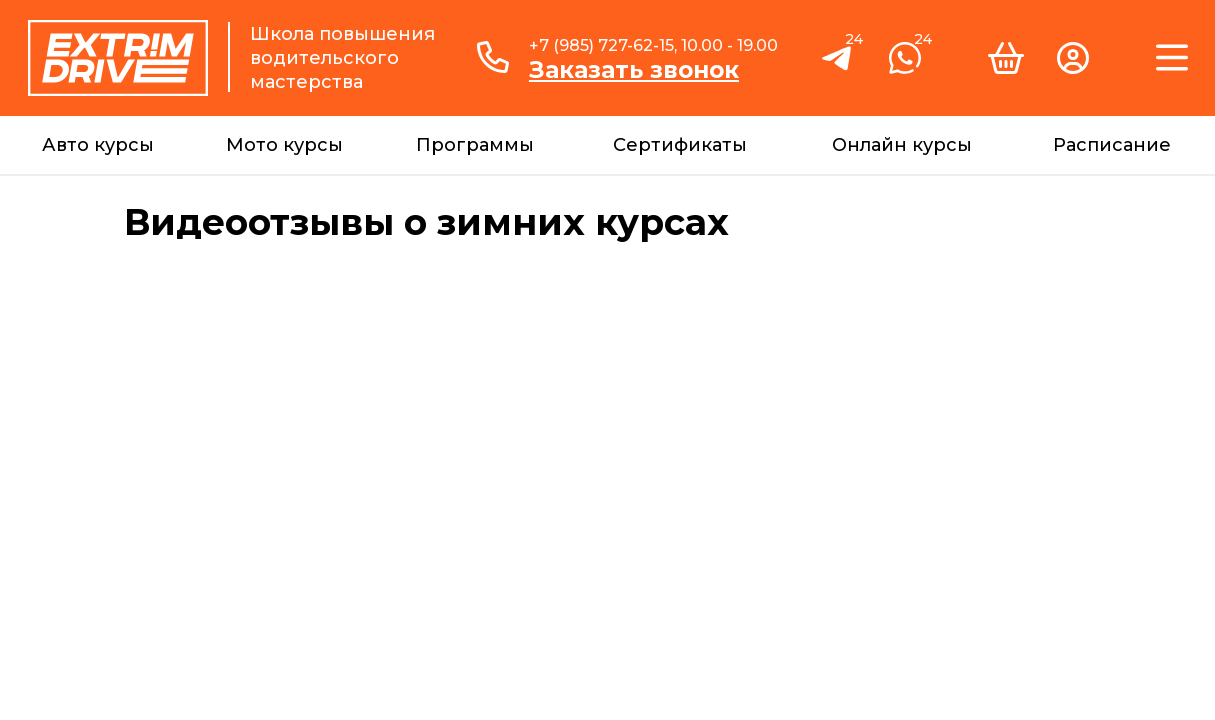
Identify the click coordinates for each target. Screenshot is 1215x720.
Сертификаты (680, 145)
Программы (475, 145)
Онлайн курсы (902, 145)
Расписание (1112, 145)
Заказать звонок (634, 70)
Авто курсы (98, 145)
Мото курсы (284, 145)
